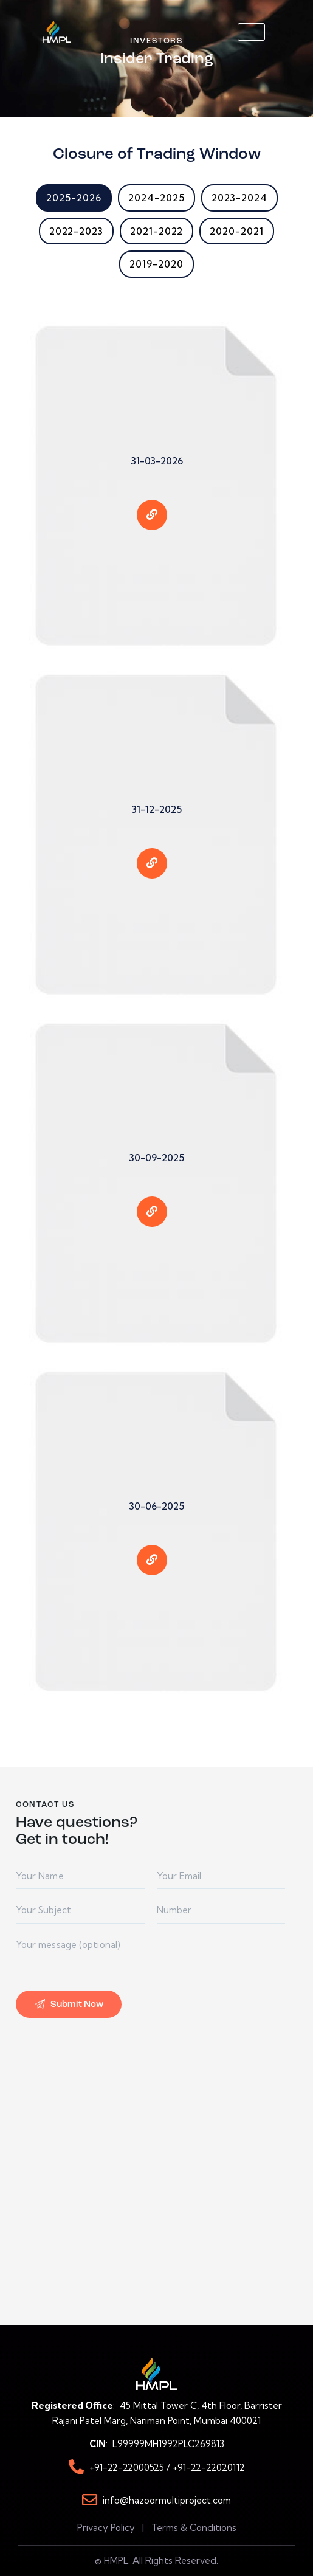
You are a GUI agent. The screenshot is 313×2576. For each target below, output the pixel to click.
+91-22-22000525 (128, 2467)
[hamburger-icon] (251, 32)
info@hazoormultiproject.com (167, 2500)
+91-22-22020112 (209, 2467)
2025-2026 (73, 198)
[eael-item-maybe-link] (152, 506)
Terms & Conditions (193, 2527)
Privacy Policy (106, 2527)
